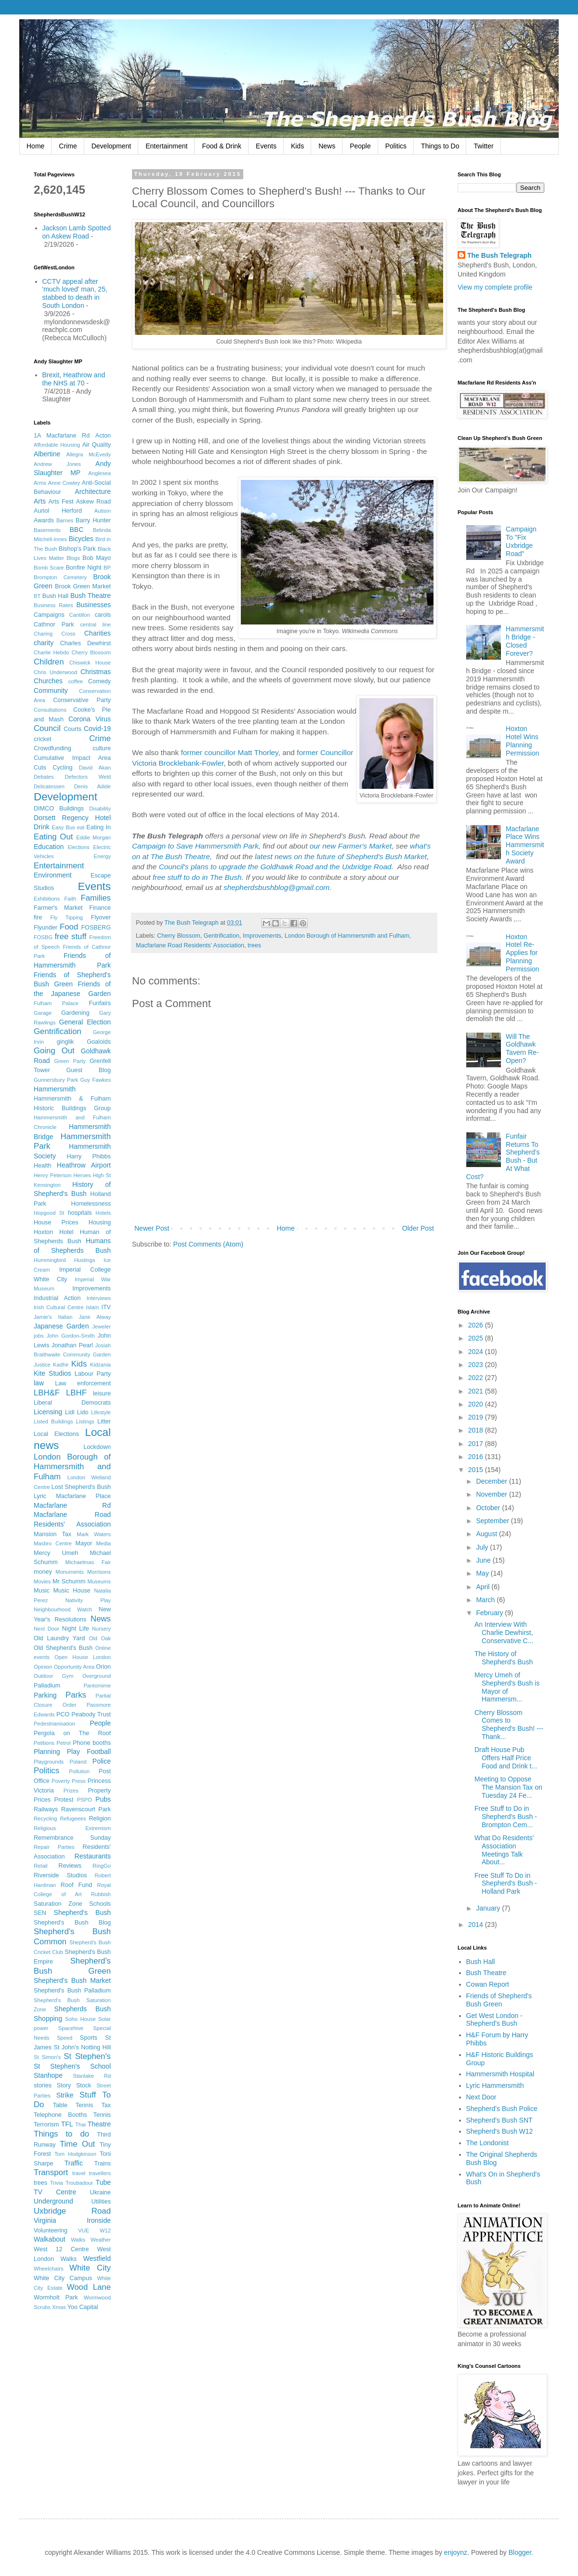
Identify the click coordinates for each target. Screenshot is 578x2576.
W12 (105, 2230)
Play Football (89, 1751)
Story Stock (74, 2085)
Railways (46, 1809)
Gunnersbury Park (56, 1080)
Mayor (83, 1543)
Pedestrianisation (54, 1723)
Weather (101, 2240)
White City (90, 2267)
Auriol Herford (58, 510)
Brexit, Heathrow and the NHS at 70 (73, 379)
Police (101, 1761)
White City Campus (63, 2278)
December (492, 1481)
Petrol (63, 1743)
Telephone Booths (60, 2114)
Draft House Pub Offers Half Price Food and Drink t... (505, 1758)
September (493, 1521)
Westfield (97, 2258)
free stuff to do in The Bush (196, 877)
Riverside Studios (60, 1875)
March (486, 1600)
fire (38, 917)
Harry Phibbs (89, 1156)
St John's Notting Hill (82, 2047)
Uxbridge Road (72, 2211)
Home (35, 146)
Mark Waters (94, 1534)
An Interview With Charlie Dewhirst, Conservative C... (503, 1632)
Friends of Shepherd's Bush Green (499, 2000)
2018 (476, 1430)
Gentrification (221, 935)
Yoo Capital (82, 2307)
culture (101, 748)
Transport (51, 2172)
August (487, 1534)
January (489, 1908)
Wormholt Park (56, 2297)
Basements (47, 530)
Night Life (75, 1628)
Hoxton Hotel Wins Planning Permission (522, 741)
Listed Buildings (53, 1421)
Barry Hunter (93, 520)
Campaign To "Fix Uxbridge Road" (521, 541)
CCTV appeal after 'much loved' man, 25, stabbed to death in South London (74, 293)
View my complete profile (495, 287)
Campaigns (49, 614)
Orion (103, 1666)
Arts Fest (60, 501)
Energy (102, 856)
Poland (78, 1762)
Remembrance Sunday (72, 1837)
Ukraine (100, 2192)
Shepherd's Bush (82, 1912)
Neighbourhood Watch (63, 1609)
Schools (100, 1903)
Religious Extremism (72, 1828)
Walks (78, 2240)
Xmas (59, 2307)
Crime (68, 146)
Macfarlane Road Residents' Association (190, 945)
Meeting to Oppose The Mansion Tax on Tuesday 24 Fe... (508, 1787)
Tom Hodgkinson (75, 2154)
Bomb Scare (49, 568)
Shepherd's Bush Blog (72, 1922)
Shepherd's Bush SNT (499, 2120)
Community (51, 690)
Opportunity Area (74, 1667)
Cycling (62, 767)
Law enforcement (83, 1383)
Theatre (99, 2124)
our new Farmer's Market (351, 846)
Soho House (80, 2019)
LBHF (76, 1392)
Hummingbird (50, 1260)
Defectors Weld (88, 777)
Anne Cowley (64, 483)
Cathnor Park (54, 624)
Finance (100, 907)
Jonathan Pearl (72, 1345)
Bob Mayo (96, 558)
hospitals (80, 1212)
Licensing (48, 1412)
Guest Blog (88, 1070)
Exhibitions (47, 899)
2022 (476, 1377)
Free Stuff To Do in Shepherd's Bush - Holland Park (505, 1884)
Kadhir (60, 1365)
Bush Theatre (90, 595)
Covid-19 (97, 728)
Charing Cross (55, 634)
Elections (78, 847)
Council (47, 728)
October (489, 1508)
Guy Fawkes (95, 1080)
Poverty (61, 1781)
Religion (100, 1818)
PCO (62, 1714)
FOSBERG (96, 927)
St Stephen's (87, 2056)
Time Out (77, 2144)
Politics (396, 146)
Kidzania (100, 1365)
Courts (72, 729)
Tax (106, 2105)
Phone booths (92, 1742)
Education (49, 846)
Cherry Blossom (178, 935)
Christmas (95, 672)
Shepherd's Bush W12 (499, 2131)
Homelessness (91, 1203)
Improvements (262, 935)
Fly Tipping (67, 917)
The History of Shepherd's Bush (503, 1658)
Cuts (40, 767)
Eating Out (53, 836)
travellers (100, 2173)
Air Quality (96, 444)
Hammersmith (55, 1089)
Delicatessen (49, 786)
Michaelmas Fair (88, 1562)
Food (69, 926)
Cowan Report (488, 1984)
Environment (53, 875)
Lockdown (97, 1447)
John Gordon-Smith (71, 1336)
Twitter (483, 146)
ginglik (65, 1041)
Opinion (43, 1667)
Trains (102, 2163)
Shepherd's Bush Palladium (72, 1990)
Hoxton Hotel (54, 1232)
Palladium (47, 1685)
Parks (76, 1695)
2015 (476, 1470)
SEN (40, 1913)
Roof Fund (76, 1885)
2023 (476, 1364)
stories (43, 2085)
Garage (43, 1013)
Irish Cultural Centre (58, 1307)
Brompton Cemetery (60, 577)
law (39, 1383)
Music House (72, 1590)
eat (81, 827)
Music (42, 1590)
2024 (476, 1351)
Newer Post (151, 1228)
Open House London (82, 1657)
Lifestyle (101, 1412)
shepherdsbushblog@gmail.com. (277, 887)
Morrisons (99, 1572)
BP (107, 568)
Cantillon (79, 615)
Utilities (101, 2201)
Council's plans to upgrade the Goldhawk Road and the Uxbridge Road (275, 867)
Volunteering (50, 2230)
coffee (75, 681)
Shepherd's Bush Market (72, 1980)
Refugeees (73, 1818)
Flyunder (45, 927)
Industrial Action (57, 1298)
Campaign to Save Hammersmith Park (195, 846)
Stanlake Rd (92, 2076)
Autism (102, 511)
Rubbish (101, 1894)
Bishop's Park (77, 548)
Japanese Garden (61, 1326)
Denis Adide (92, 786)
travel (78, 2173)
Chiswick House (90, 662)
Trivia (56, 2183)
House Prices (56, 1222)
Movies (42, 1581)
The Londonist (487, 2143)
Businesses (93, 605)
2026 (476, 1325)
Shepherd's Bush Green (72, 1966)
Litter (104, 1421)
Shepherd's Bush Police (502, 2108)
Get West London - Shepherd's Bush (494, 2020)
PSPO (84, 1800)
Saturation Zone (58, 1903)
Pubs (103, 1799)
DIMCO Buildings (59, 808)
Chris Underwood (55, 672)
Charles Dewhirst (85, 643)
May (483, 1573)
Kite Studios (52, 1373)
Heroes (82, 1175)
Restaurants (93, 1856)
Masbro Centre (53, 1543)
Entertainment (166, 146)
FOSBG (43, 937)
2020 (476, 1404)
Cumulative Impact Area (72, 758)
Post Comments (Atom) (208, 1244)
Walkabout (50, 2239)
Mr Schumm (69, 1581)
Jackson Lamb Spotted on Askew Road (76, 232)
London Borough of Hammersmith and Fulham (347, 935)
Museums (99, 1581)
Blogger (520, 2552)
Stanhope (48, 2075)
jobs (39, 1336)
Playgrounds (49, 1762)
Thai (80, 2124)
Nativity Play (88, 1600)
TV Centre (55, 2192)
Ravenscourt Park (86, 1809)
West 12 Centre (61, 2249)
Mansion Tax (52, 1534)
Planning (47, 1751)
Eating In (98, 827)
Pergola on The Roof (72, 1733)
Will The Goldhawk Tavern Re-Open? (522, 1048)
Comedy (99, 681)
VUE (83, 2230)
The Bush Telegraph (499, 255)
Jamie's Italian (53, 1317)
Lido (83, 1412)
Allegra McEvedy (88, 454)
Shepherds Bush (82, 2009)
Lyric (40, 1496)
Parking (45, 1695)
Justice (42, 1365)
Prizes (71, 1790)
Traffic (74, 2163)
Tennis (102, 2114)
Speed (64, 2038)
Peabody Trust (91, 1714)
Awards (44, 520)
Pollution (79, 1771)
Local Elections (56, 1434)
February (490, 1613)
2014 (476, 1924)
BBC (77, 529)
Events (266, 146)
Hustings (84, 1260)
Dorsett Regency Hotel (72, 818)
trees (254, 945)
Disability (100, 808)
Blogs (73, 558)
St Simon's (47, 2057)
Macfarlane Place (83, 1496)
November (492, 1494)
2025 (476, 1338)
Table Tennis (73, 2105)
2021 (476, 1391)
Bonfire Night (84, 567)
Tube (103, 2182)
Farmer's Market (58, 907)
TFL (67, 2124)
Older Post (418, 1228)
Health (42, 1165)
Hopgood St (49, 1213)
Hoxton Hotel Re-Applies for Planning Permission (522, 953)
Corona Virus (89, 719)
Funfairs (100, 1003)
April (483, 1587)
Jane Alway (95, 1317)
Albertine (47, 454)
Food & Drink (221, 146)
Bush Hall (55, 596)
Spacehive (70, 2028)
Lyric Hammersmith (495, 2085)
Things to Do (440, 146)
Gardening (75, 1012)
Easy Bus (63, 827)
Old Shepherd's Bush (63, 1648)
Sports (88, 2037)
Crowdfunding (52, 748)
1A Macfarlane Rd (62, 435)
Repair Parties (54, 1847)
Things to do (61, 2133)
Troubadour (79, 2183)
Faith (70, 899)
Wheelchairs (49, 2268)
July (483, 1547)
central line (95, 624)
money (43, 1571)
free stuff (70, 936)
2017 (476, 1443)
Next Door (46, 1629)
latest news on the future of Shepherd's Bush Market (341, 856)
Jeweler (101, 1326)
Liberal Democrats (72, 1402)
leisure (102, 1393)
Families (96, 898)
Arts (40, 501)
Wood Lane (89, 2287)
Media (103, 1543)
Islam (92, 1307)
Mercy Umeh (56, 1553)
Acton (103, 435)
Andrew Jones (57, 464)
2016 (476, 1457)
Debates (44, 777)
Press (79, 1781)
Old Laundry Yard (59, 1638)
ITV (106, 1307)
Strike (65, 2095)
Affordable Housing (57, 445)
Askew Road (93, 501)
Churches (48, 681)
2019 (476, 1417)
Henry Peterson (53, 1175)
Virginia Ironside (72, 2220)
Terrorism (46, 2124)
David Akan (95, 767)
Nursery (101, 1629)
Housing (100, 1222)
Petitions (44, 1743)
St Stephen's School (72, 2066)
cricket (42, 739)
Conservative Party (82, 700)
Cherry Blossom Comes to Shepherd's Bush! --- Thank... (508, 1724)
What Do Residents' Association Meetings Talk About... (504, 1850)
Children (49, 661)
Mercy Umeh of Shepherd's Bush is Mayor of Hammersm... (506, 1687)
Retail (41, 1866)
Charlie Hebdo (51, 652)
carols (102, 614)
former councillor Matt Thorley (229, 752)
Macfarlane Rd (72, 1505)
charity (43, 643)
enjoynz (455, 2552)
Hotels (103, 1213)
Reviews (69, 1865)
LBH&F (47, 1392)
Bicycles (80, 539)
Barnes (64, 520)
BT (37, 596)
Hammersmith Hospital (500, 2074)
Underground (53, 2201)
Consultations (50, 710)
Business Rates (53, 605)
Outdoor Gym (53, 1676)
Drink (42, 827)
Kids (297, 146)
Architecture (93, 491)
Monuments (69, 1572)
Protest (64, 1799)
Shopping (48, 2018)
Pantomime (97, 1685)
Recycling (45, 1818)
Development (111, 146)
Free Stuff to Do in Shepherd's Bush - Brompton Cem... (505, 1817)
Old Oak (100, 1638)
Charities (97, 633)
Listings (85, 1421)
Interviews (99, 1298)
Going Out (54, 1050)
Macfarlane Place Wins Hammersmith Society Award (525, 845)
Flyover (101, 917)
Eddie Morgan (93, 837)
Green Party (69, 1061)
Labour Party (93, 1373)
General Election (85, 1022)
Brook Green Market (83, 586)
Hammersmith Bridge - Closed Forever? (525, 641)
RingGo (101, 1866)
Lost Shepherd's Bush (81, 1487)
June (484, 1560)
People (360, 146)
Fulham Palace (56, 1003)
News (326, 146)
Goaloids (99, 1041)
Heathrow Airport (84, 1165)
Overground (96, 1676)
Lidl (70, 1412)
